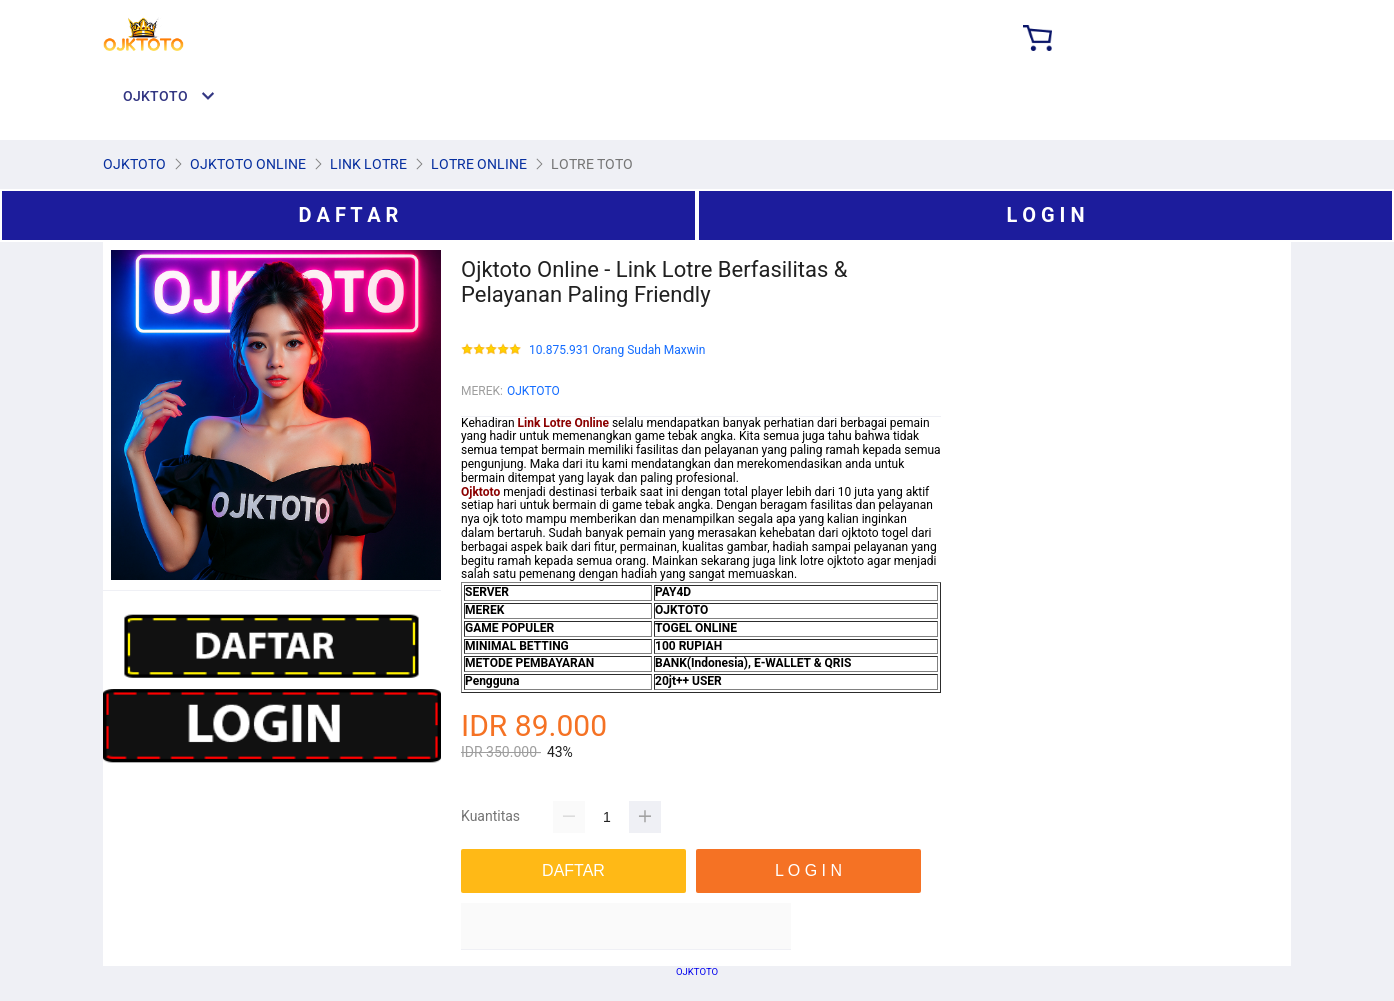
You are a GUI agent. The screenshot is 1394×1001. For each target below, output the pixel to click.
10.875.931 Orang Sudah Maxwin (617, 350)
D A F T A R (349, 215)
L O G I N (1045, 215)
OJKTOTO (533, 391)
